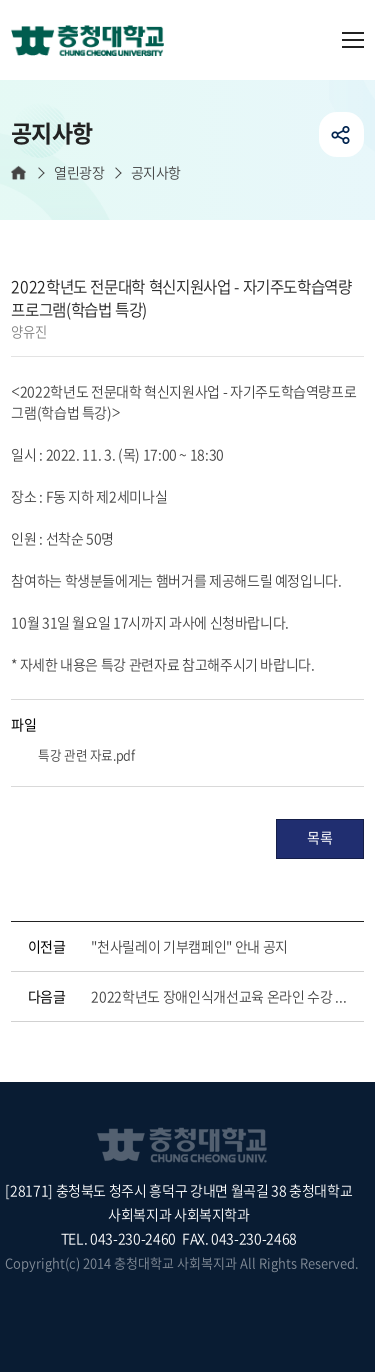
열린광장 (79, 172)
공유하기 (341, 134)
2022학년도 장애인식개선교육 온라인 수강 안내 (223, 996)
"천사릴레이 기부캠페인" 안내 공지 (189, 946)
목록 (319, 837)
